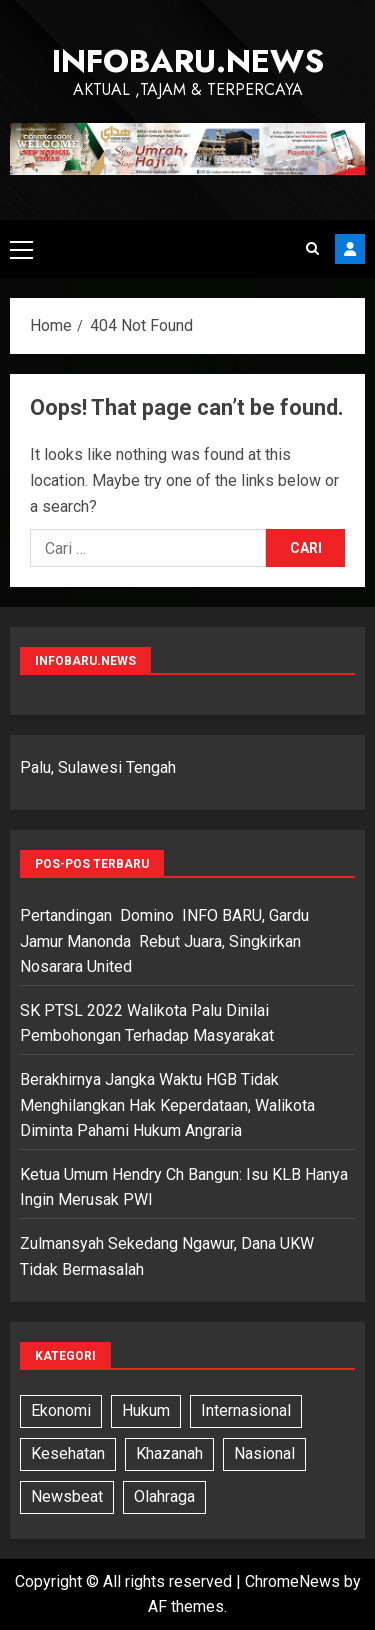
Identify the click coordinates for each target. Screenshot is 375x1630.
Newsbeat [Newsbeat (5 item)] (67, 1496)
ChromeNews (292, 1581)
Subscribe (350, 249)
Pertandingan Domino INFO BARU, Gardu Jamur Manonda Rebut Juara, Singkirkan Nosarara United (164, 941)
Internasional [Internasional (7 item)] (246, 1410)
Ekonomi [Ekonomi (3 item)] (61, 1410)
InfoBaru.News (188, 61)
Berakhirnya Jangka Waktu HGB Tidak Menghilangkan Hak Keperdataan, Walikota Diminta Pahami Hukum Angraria (169, 1105)
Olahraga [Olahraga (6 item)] (164, 1496)
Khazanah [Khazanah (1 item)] (169, 1453)
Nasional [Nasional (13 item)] (264, 1453)
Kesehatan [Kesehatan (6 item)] (68, 1453)
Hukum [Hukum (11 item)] (146, 1410)
